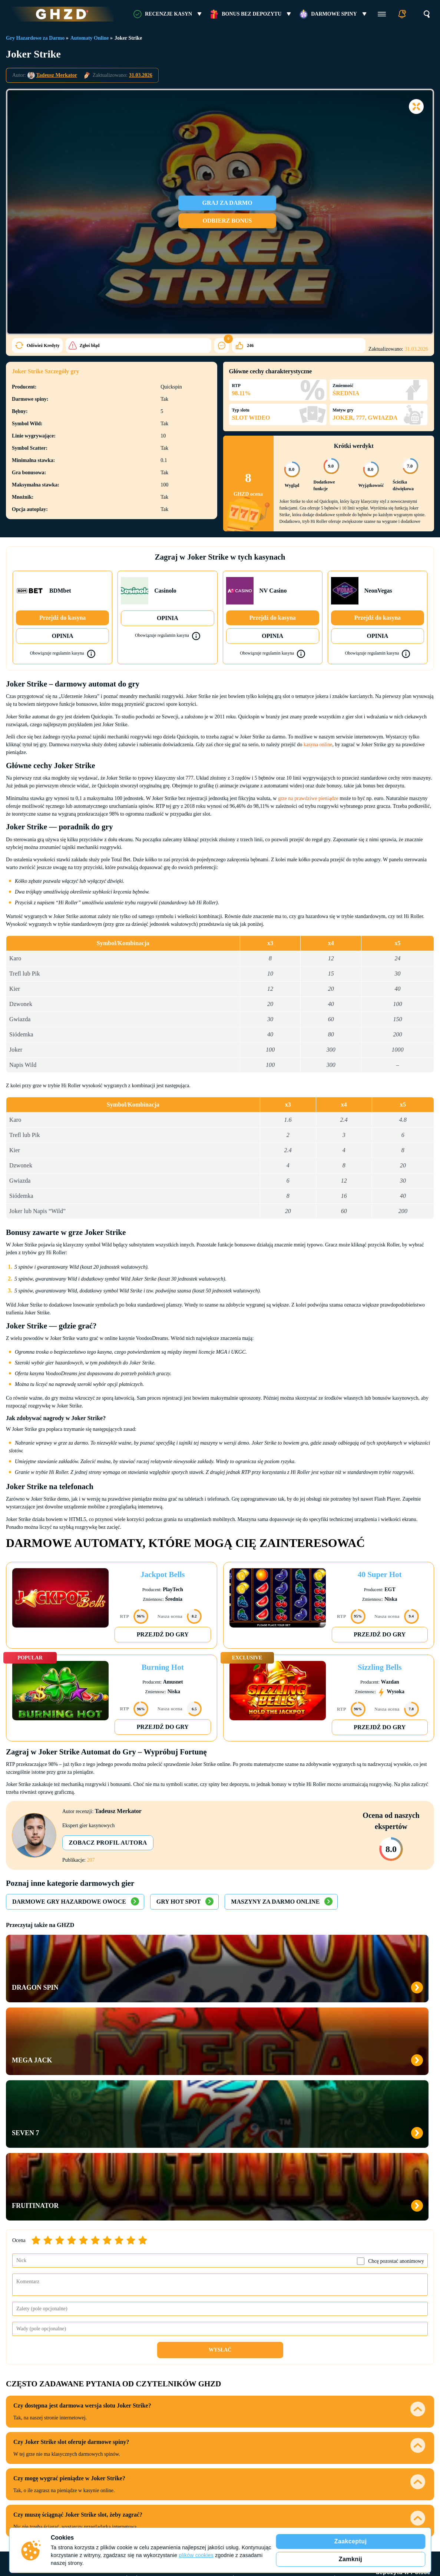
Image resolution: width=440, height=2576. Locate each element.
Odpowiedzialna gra (322, 2468)
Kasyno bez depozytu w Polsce (403, 2350)
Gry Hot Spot (178, 1901)
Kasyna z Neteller (315, 2415)
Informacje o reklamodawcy (384, 2468)
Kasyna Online (139, 2346)
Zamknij (350, 2559)
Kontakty (33, 2468)
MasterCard (315, 2382)
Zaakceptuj (350, 2541)
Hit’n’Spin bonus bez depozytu (403, 2371)
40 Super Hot (380, 1574)
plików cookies (196, 2555)
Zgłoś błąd (30, 345)
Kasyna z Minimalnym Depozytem (139, 2401)
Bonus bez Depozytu (251, 14)
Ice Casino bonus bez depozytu (403, 2428)
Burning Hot (163, 1667)
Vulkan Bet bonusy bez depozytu (403, 2390)
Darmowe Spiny (333, 14)
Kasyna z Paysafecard (315, 2426)
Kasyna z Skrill (315, 2393)
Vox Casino (227, 2382)
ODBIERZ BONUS (234, 220)
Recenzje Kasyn (227, 2346)
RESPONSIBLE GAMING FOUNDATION (400, 2504)
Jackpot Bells (162, 1574)
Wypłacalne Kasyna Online (139, 2363)
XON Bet (227, 2404)
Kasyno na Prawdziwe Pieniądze (139, 2382)
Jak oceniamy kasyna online (168, 2468)
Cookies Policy (18, 2526)
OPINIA (62, 636)
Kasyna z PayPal (315, 2360)
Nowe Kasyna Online (139, 2416)
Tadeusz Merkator (56, 75)
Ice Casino (227, 2371)
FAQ (75, 2468)
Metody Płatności (315, 2346)
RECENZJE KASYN (168, 14)
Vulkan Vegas (227, 2415)
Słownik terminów (107, 2468)
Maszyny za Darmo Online (275, 1901)
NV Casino (227, 2360)
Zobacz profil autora (111, 1842)
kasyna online (318, 744)
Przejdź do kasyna (62, 617)
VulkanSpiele (227, 2393)
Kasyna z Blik (315, 2371)
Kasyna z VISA (315, 2404)
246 (141, 345)
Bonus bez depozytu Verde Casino (403, 2409)
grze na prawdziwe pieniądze (308, 798)
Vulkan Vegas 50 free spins (403, 2447)
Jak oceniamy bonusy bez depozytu (249, 2468)
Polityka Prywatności (51, 2526)
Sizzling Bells (379, 1667)
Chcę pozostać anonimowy (396, 2043)
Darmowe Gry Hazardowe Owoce (69, 1901)
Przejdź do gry (163, 1634)
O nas (56, 2468)
